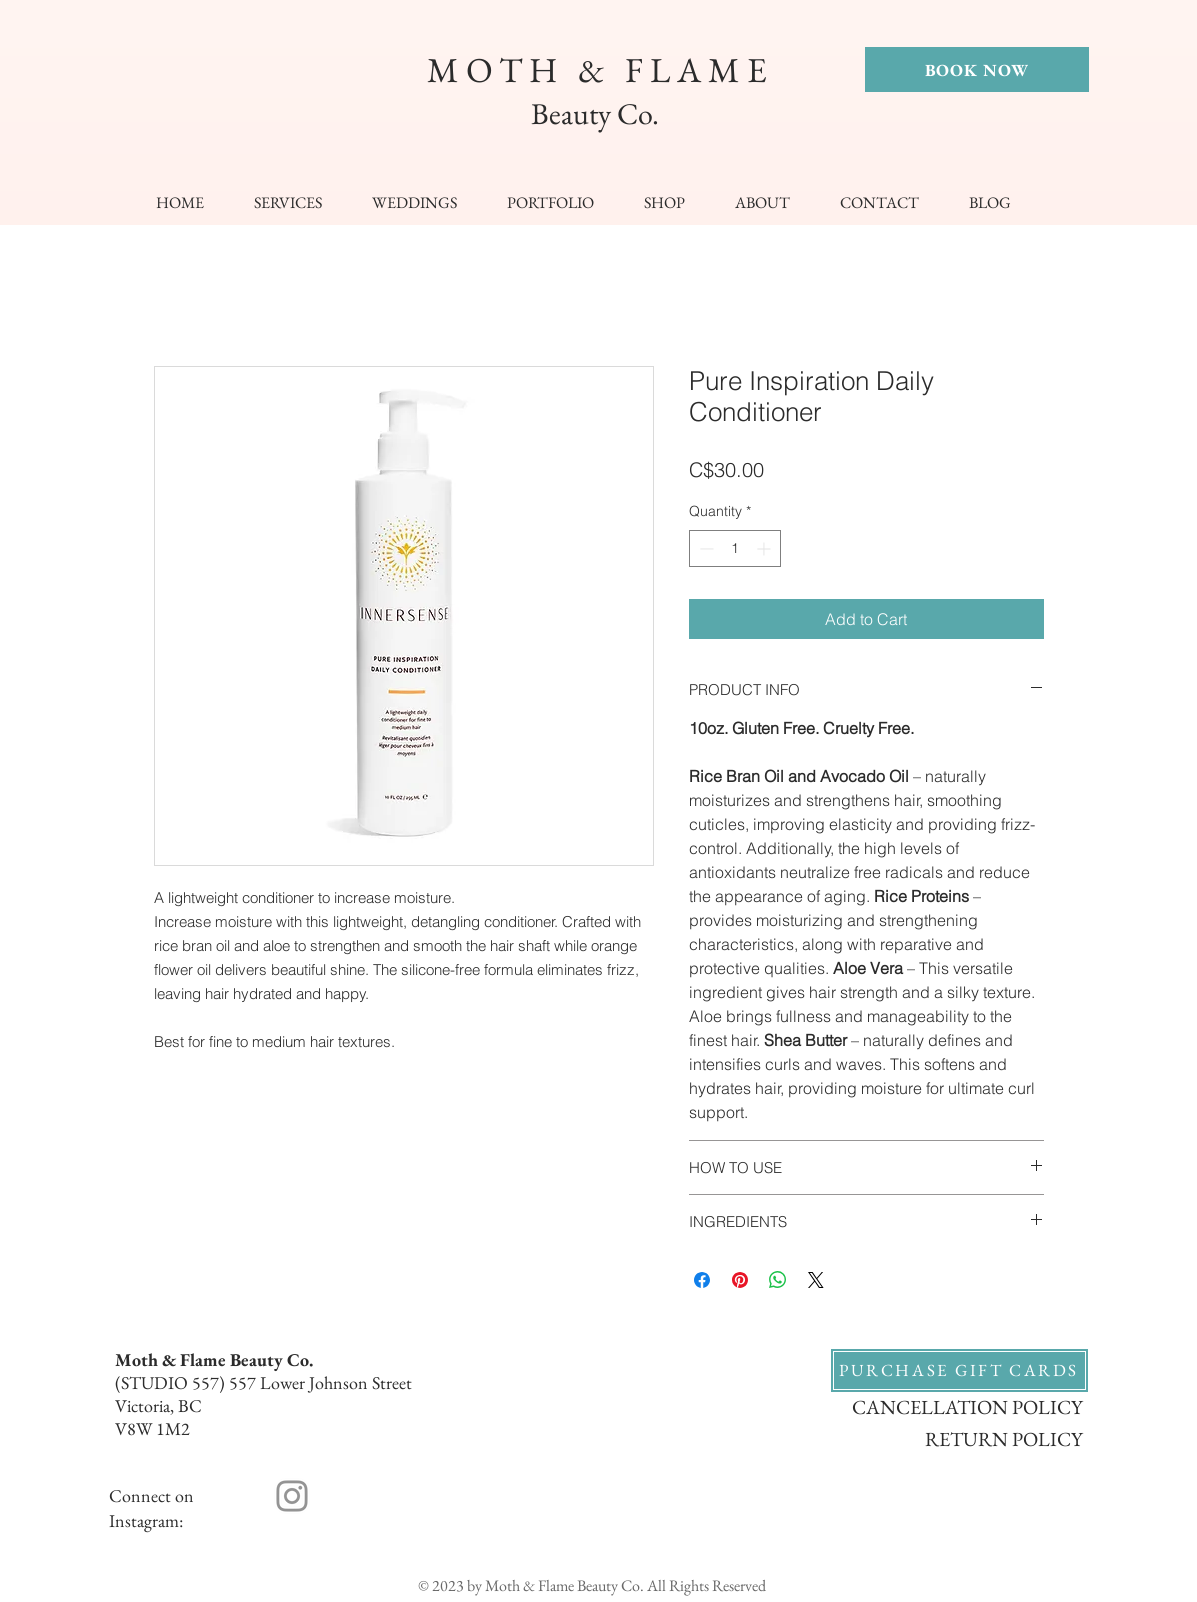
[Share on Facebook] (702, 1280)
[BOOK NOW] (977, 69)
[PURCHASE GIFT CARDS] (959, 1370)
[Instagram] (292, 1496)
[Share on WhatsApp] (778, 1280)
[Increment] (765, 548)
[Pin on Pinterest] (740, 1280)
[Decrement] (704, 548)
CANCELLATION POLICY (967, 1407)
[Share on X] (816, 1280)
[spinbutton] (735, 548)
